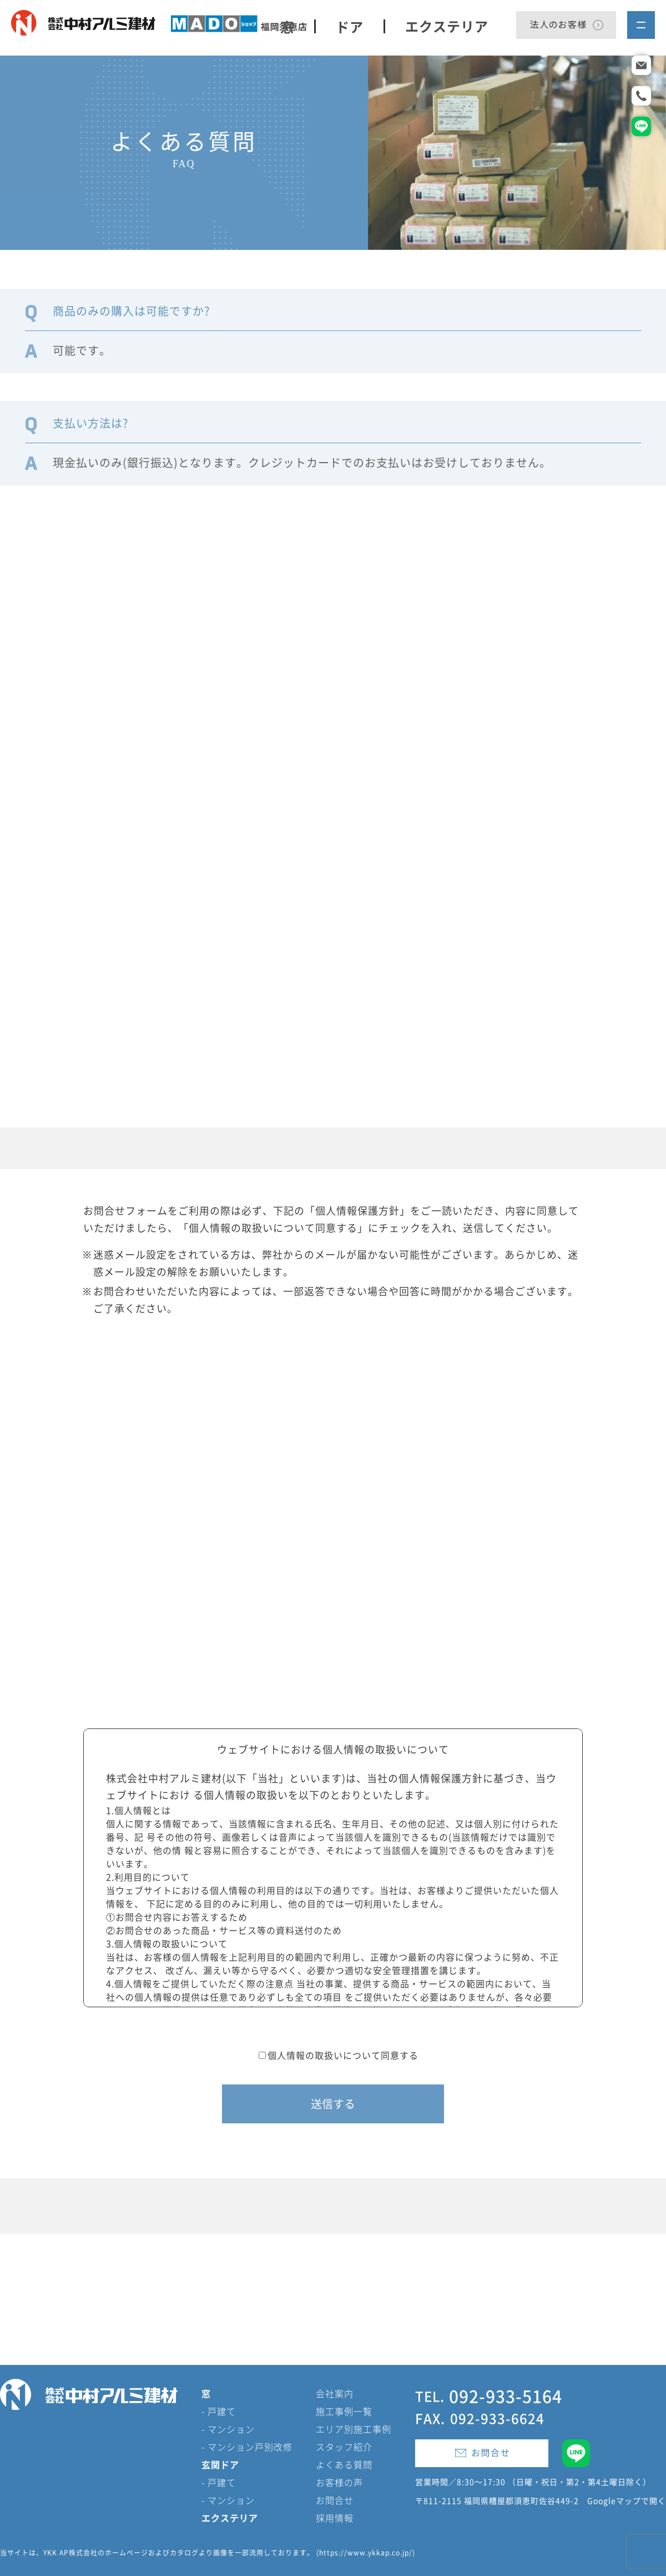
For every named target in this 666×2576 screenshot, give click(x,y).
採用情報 (335, 2517)
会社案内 (335, 2393)
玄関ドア (220, 2464)
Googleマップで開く (626, 2501)
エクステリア (446, 26)
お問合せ (335, 2500)
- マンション (228, 2428)
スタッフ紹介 (344, 2446)
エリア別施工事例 (353, 2428)
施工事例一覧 (344, 2411)
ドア (350, 26)
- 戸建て (218, 2411)
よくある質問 (344, 2464)
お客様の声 (339, 2482)
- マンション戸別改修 (246, 2446)
